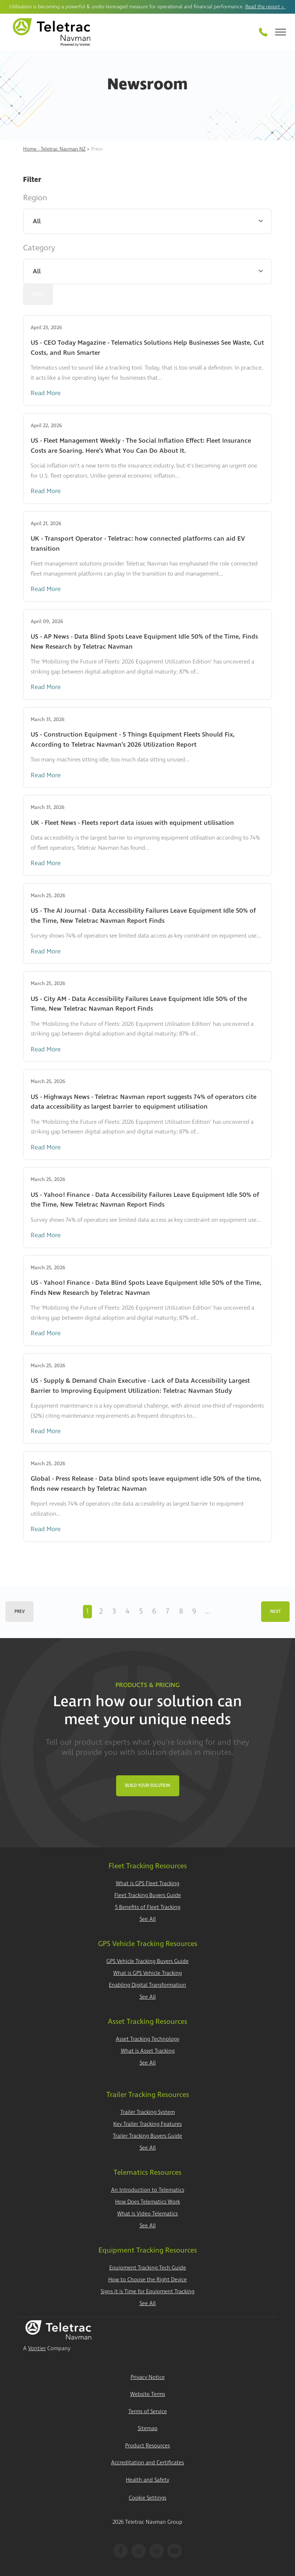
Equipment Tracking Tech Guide (147, 2268)
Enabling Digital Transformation (147, 1985)
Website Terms (147, 2394)
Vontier (37, 2348)
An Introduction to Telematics (147, 2190)
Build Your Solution (147, 1786)
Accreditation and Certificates (147, 2463)
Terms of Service (147, 2411)
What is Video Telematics (147, 2214)
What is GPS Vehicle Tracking (147, 1973)
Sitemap (148, 2428)
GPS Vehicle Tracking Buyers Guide (147, 1961)
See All (148, 1919)
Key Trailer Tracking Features (147, 2124)
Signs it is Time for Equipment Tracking (147, 2291)
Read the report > (265, 6)
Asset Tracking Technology (147, 2039)
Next (275, 1612)
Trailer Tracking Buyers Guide (147, 2136)
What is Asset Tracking (148, 2051)
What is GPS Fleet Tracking (147, 1883)
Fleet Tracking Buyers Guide (147, 1895)
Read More (46, 393)
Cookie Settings (147, 2498)
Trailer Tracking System (147, 2112)
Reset (38, 294)
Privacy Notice (148, 2377)
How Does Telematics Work (147, 2202)
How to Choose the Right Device (147, 2280)
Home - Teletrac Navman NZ (54, 149)
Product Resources (147, 2446)
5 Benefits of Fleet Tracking (147, 1907)
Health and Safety (147, 2480)
